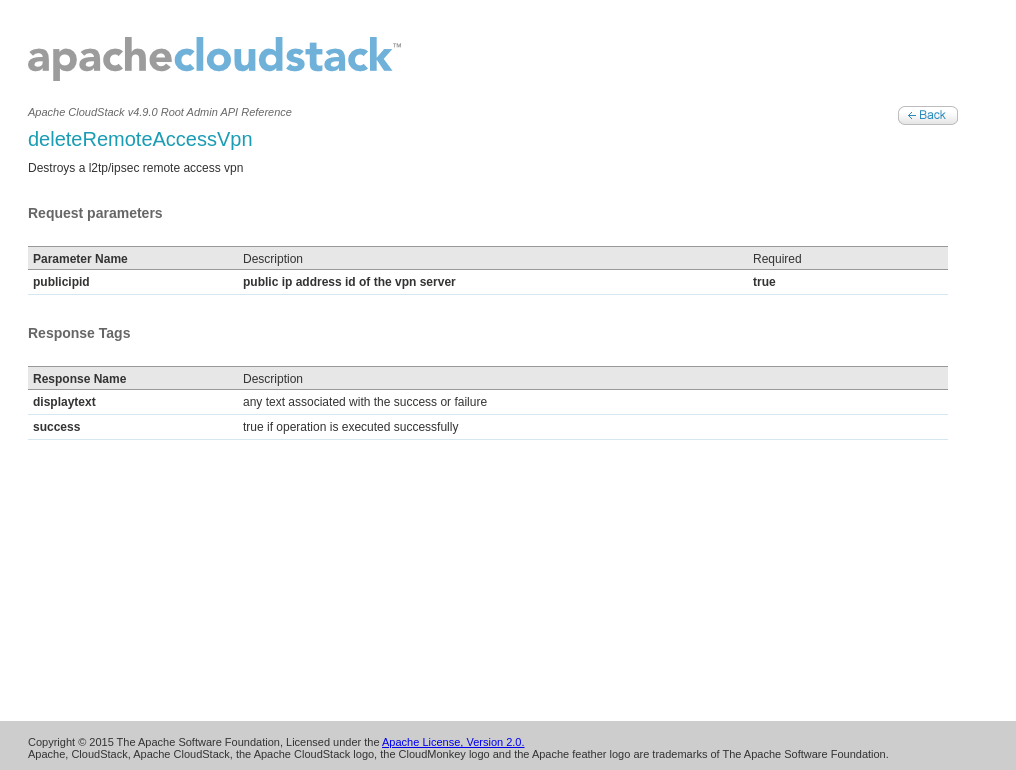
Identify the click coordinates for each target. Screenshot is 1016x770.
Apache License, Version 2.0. (453, 742)
